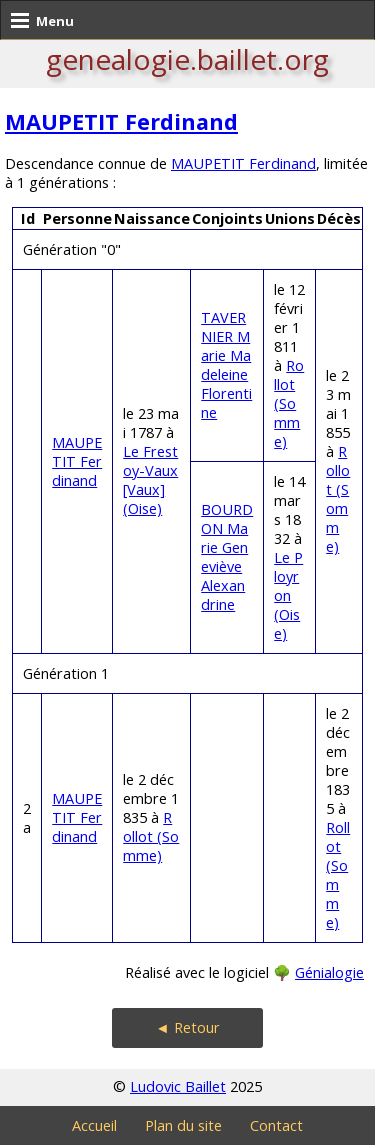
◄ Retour (187, 1027)
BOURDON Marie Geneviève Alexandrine (227, 557)
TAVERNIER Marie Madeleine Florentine (226, 365)
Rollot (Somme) (289, 403)
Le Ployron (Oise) (288, 595)
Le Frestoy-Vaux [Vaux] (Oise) (150, 480)
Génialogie (329, 972)
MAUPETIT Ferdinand (121, 121)
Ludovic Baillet (178, 1086)
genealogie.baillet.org (187, 59)
